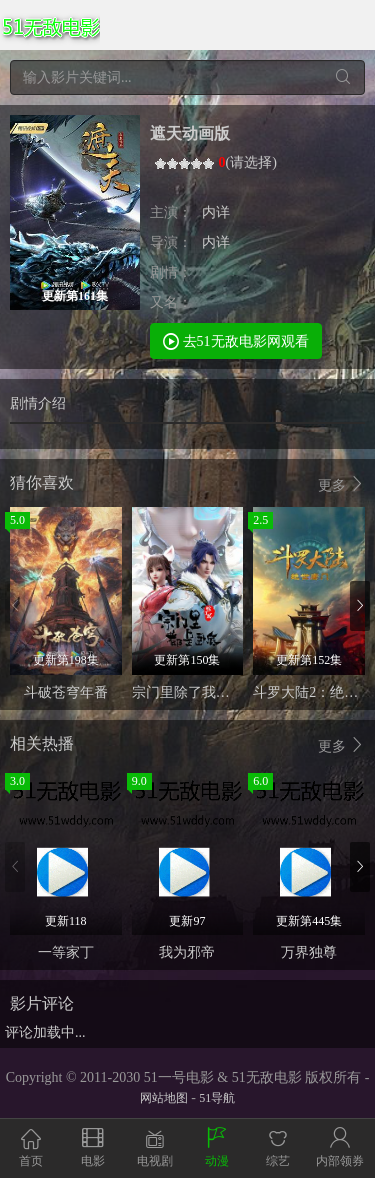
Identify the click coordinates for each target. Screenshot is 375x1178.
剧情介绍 (38, 403)
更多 (342, 484)
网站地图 (164, 1098)
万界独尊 (309, 952)
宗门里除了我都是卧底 (202, 692)
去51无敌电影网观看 (236, 340)
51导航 (217, 1098)
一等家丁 (66, 952)
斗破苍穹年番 (66, 692)
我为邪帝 (187, 952)
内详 (216, 212)
